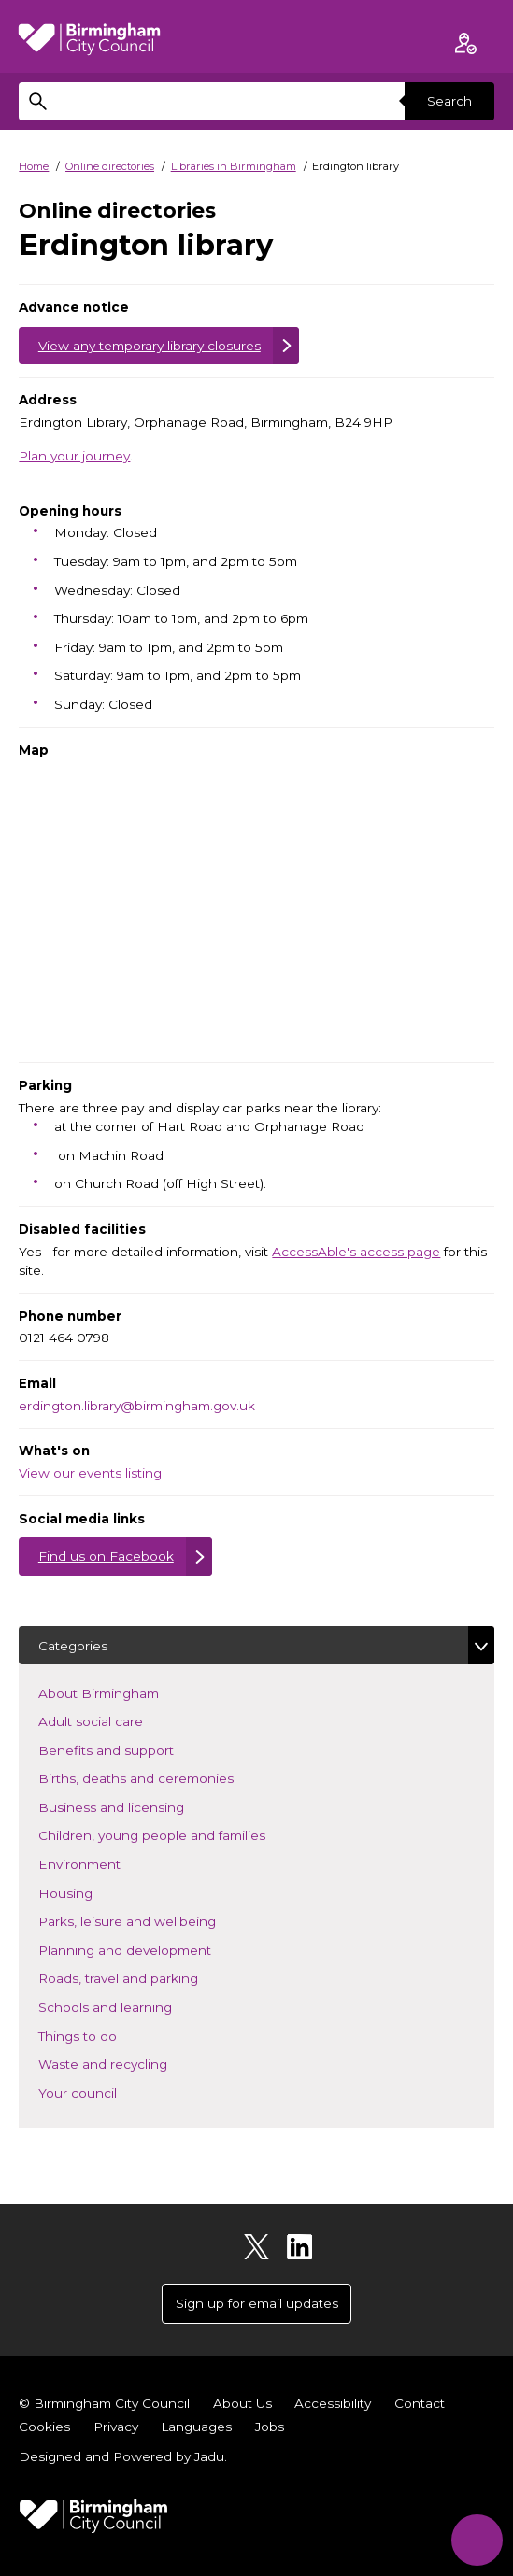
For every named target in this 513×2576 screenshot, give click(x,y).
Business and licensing (138, 1806)
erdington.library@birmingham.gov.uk (137, 1405)
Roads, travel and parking (145, 1977)
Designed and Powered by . (123, 2456)
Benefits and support (133, 1749)
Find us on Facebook (106, 1556)
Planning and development (152, 1949)
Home (34, 166)
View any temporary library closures (149, 345)
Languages (196, 2426)
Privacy (115, 2426)
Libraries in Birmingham (233, 166)
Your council (105, 2092)
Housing (93, 1892)
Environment (107, 1863)
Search (449, 100)
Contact (419, 2403)
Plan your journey (74, 455)
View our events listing (90, 1472)
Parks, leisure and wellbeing (154, 1920)
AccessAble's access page (356, 1251)
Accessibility (332, 2403)
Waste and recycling (130, 2063)
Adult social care (118, 1720)
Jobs (269, 2426)
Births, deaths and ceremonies (163, 1777)
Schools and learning (132, 2006)
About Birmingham (126, 1692)
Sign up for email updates (257, 2303)
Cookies (44, 2426)
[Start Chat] (477, 2540)
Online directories (109, 166)
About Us (242, 2403)
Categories (72, 1645)
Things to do (105, 2035)
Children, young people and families (179, 1834)
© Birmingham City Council (104, 2403)
